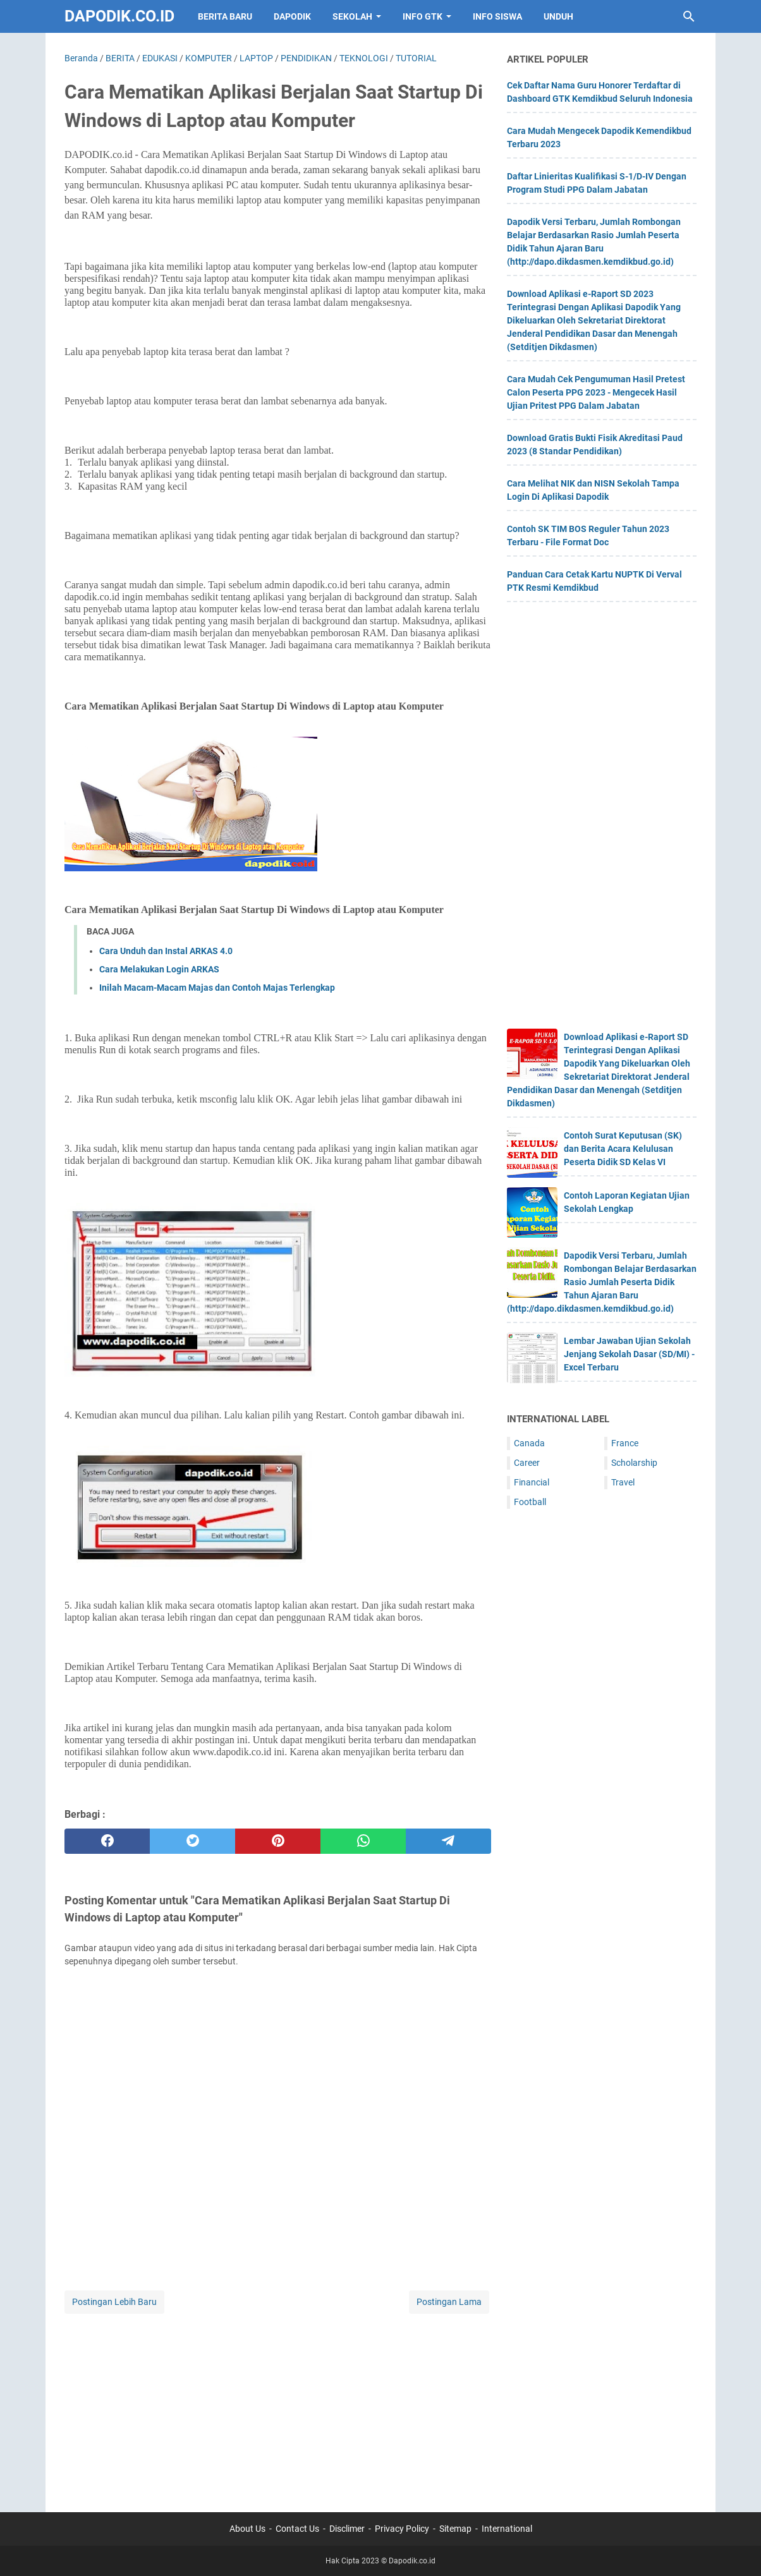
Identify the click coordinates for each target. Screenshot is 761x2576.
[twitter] (192, 1841)
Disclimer (347, 2529)
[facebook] (107, 1841)
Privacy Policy (402, 2529)
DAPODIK (292, 16)
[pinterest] (277, 1841)
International (507, 2529)
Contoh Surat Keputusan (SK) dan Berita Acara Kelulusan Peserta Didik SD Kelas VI (623, 1148)
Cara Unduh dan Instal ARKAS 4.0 (166, 951)
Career (527, 1463)
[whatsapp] (363, 1841)
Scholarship (634, 1463)
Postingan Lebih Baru (114, 2302)
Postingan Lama (449, 2302)
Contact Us (297, 2529)
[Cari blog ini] (689, 16)
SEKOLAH (352, 16)
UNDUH (558, 16)
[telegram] (448, 1841)
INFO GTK (422, 16)
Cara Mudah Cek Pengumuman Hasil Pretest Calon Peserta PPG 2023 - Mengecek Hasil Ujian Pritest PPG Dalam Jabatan (596, 392)
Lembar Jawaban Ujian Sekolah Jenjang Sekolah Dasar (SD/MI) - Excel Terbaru (629, 1354)
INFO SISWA (497, 16)
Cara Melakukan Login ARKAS (159, 969)
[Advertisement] (277, 2404)
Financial (531, 1482)
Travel (623, 1482)
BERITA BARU (225, 16)
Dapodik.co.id (119, 16)
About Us (247, 2529)
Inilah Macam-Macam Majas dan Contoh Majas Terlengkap (217, 988)
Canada (529, 1443)
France (624, 1443)
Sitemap (455, 2529)
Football (530, 1502)
